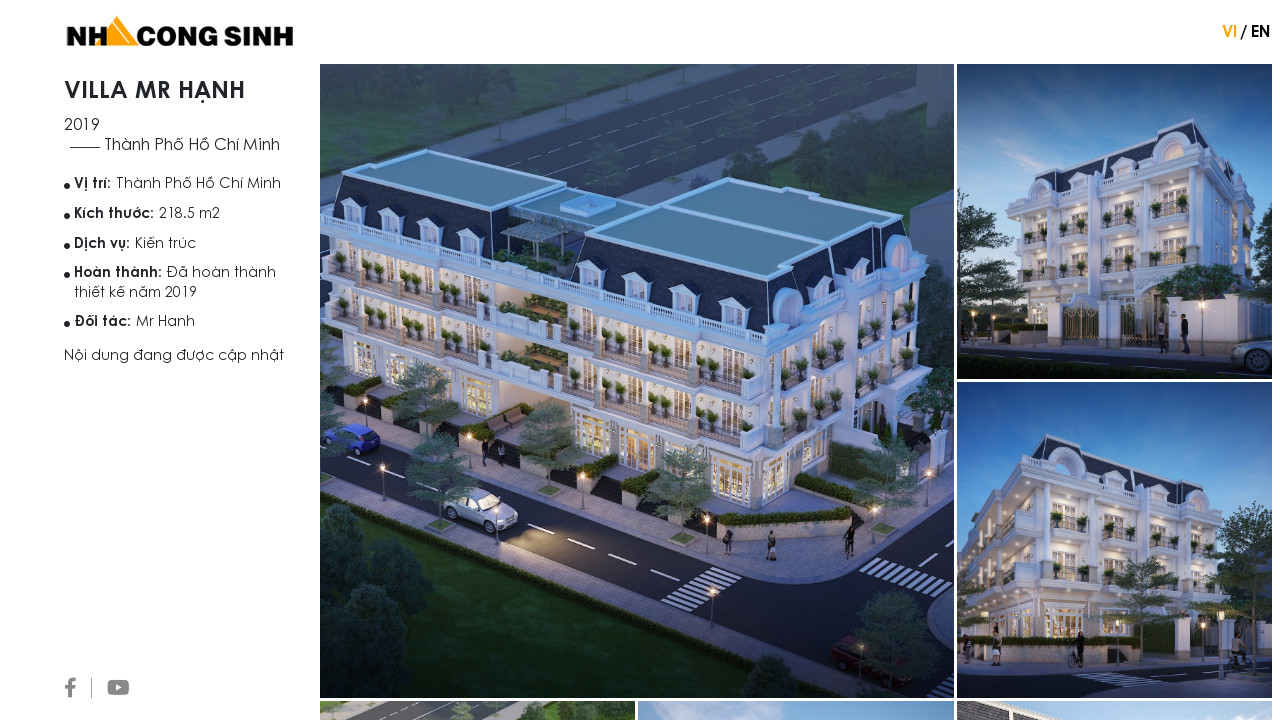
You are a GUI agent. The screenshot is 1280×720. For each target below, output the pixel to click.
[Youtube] (118, 688)
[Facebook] (78, 688)
